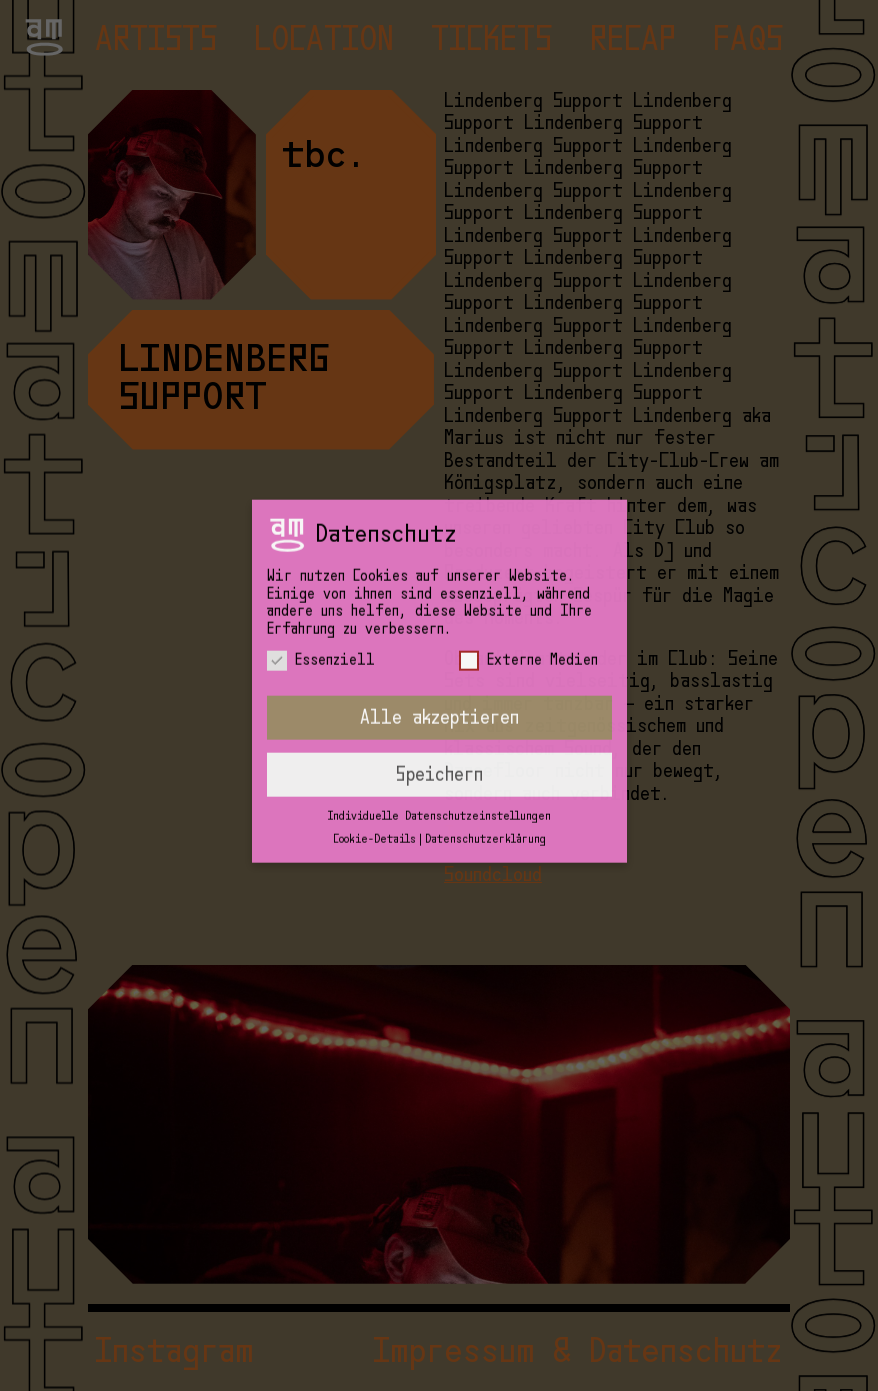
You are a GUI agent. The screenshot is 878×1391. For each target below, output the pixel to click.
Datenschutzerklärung (485, 797)
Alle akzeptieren (439, 676)
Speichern (439, 733)
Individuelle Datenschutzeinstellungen (439, 775)
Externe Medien (528, 619)
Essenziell (321, 619)
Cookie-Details (374, 797)
